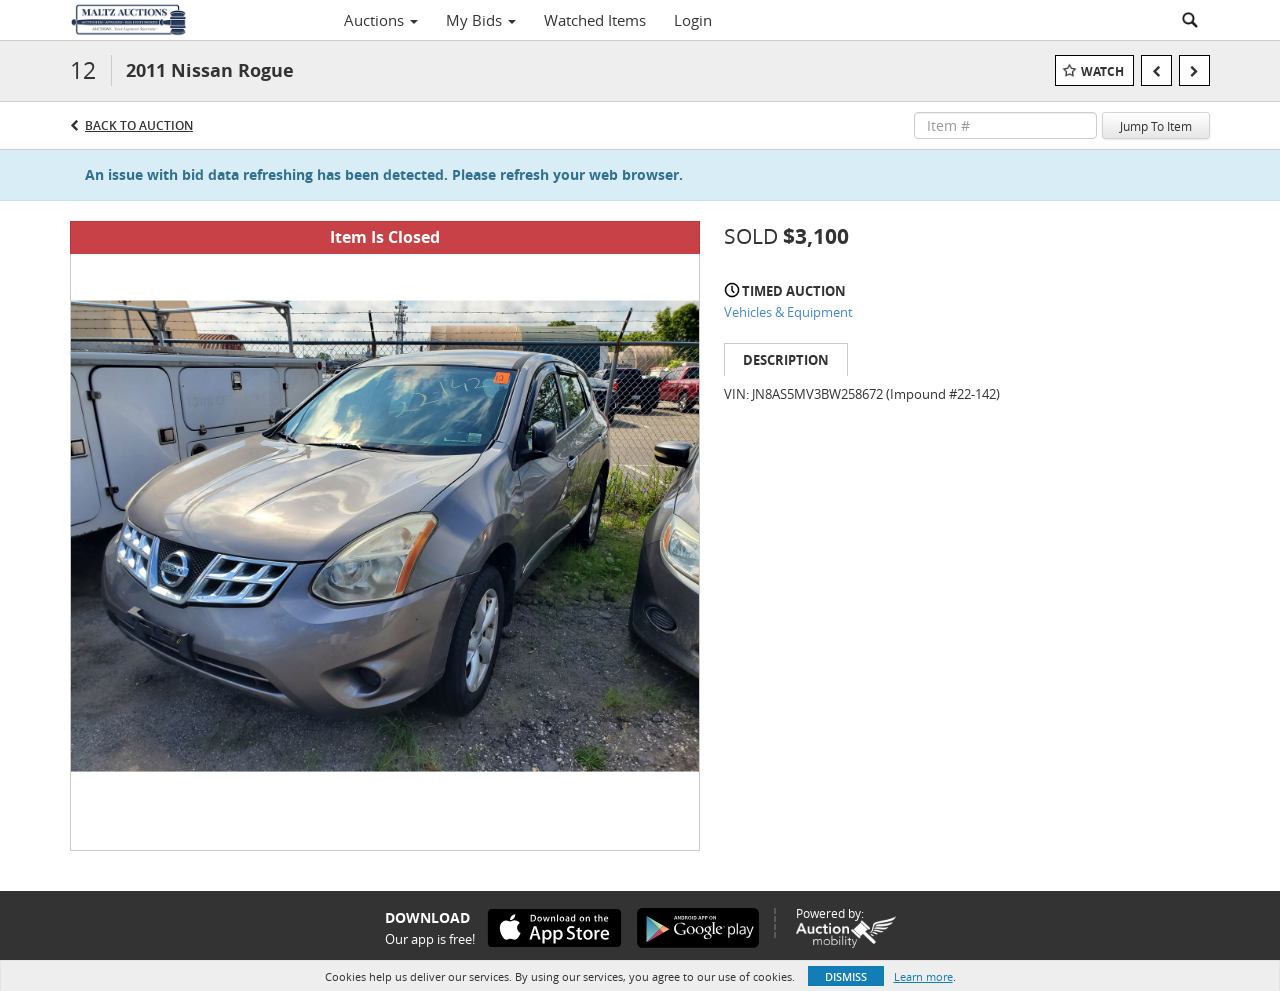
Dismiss (846, 976)
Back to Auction (139, 125)
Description (786, 360)
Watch (1102, 71)
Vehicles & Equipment (788, 312)
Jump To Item (1156, 126)
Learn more (923, 976)
